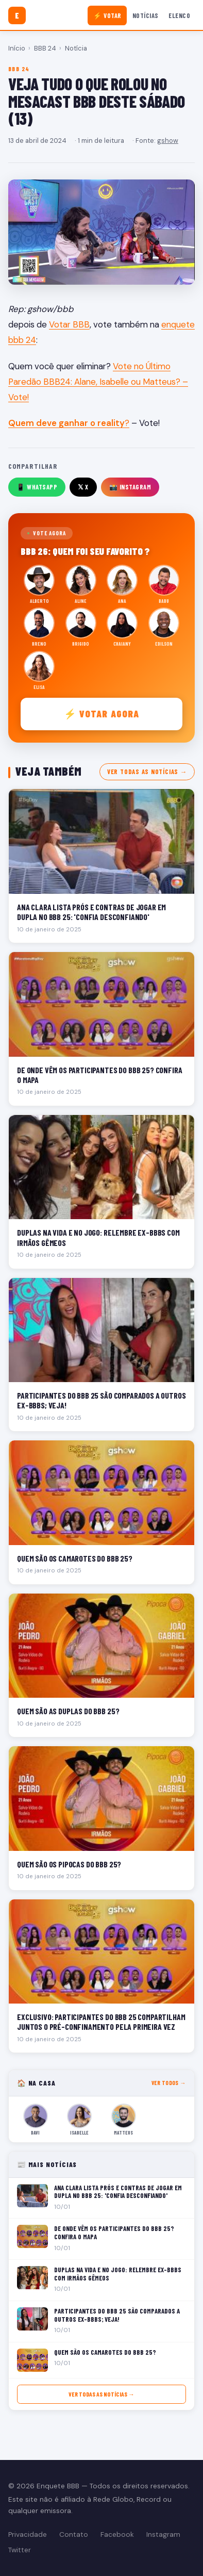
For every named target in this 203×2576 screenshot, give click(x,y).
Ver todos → (168, 2082)
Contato (73, 2534)
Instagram (163, 2534)
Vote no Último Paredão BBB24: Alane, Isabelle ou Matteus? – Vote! (98, 381)
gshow (167, 140)
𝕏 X (83, 487)
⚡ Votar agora (102, 713)
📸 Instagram (130, 487)
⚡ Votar (107, 15)
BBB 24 (45, 48)
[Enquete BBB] (17, 15)
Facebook (117, 2534)
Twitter (19, 2550)
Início (16, 48)
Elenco (179, 15)
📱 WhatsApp (36, 487)
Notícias (145, 15)
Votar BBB (69, 324)
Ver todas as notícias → (147, 771)
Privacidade (27, 2534)
